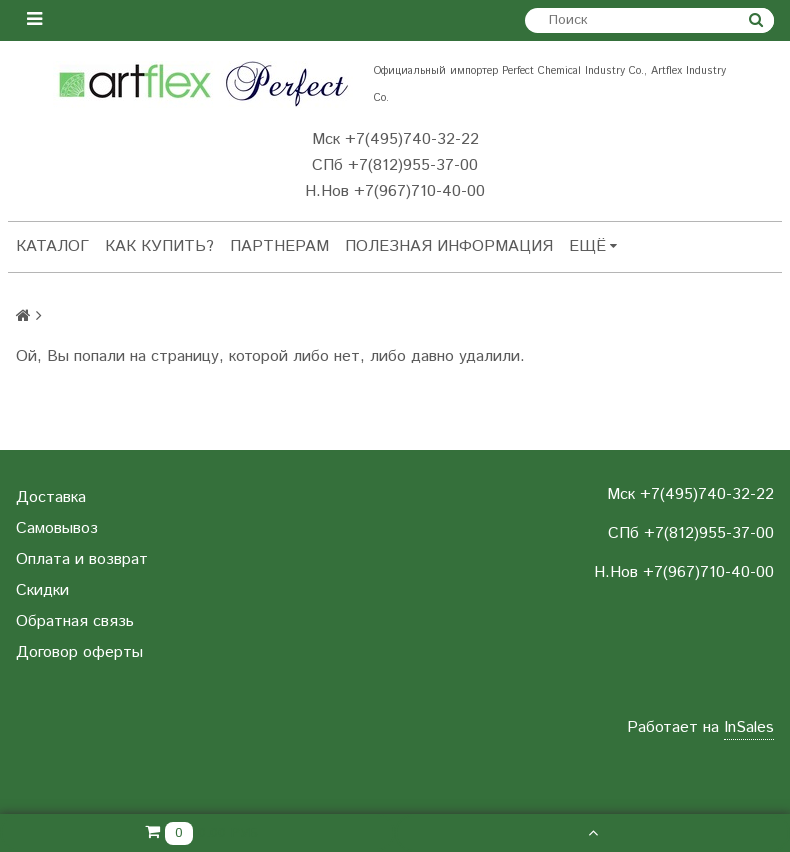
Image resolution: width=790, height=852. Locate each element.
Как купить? (159, 246)
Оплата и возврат (82, 559)
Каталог (52, 246)
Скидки (42, 590)
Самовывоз (57, 528)
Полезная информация (449, 246)
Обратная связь (75, 621)
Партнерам (279, 246)
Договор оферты (79, 652)
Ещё (593, 246)
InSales (749, 727)
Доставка (51, 497)
